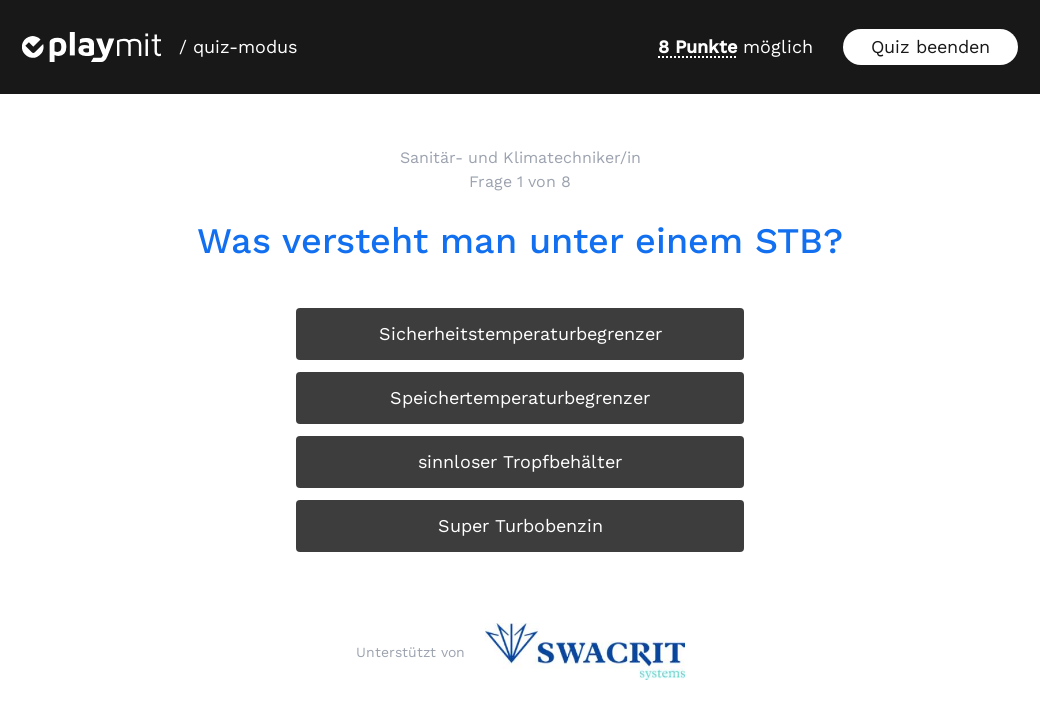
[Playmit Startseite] (91, 47)
